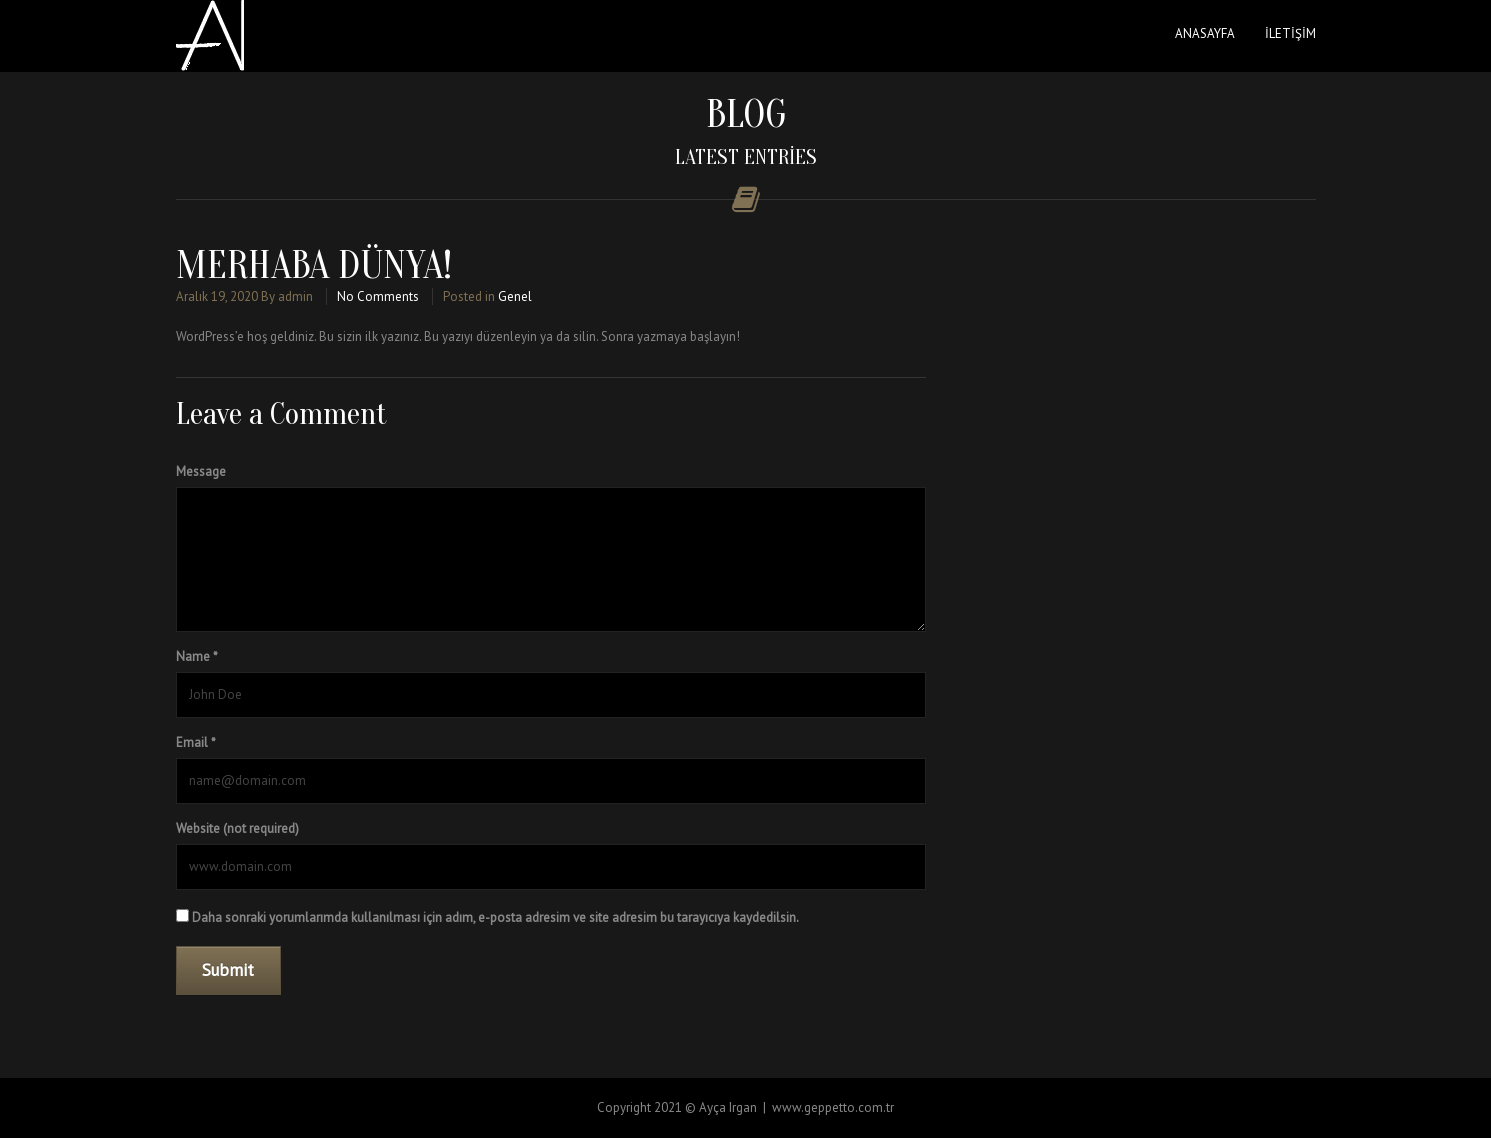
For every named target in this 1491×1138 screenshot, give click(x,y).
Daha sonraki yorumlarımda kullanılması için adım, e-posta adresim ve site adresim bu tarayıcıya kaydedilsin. (495, 917)
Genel (515, 296)
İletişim (1290, 33)
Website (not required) (237, 828)
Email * (196, 742)
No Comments (378, 296)
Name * (197, 656)
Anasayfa (1205, 33)
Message (201, 471)
